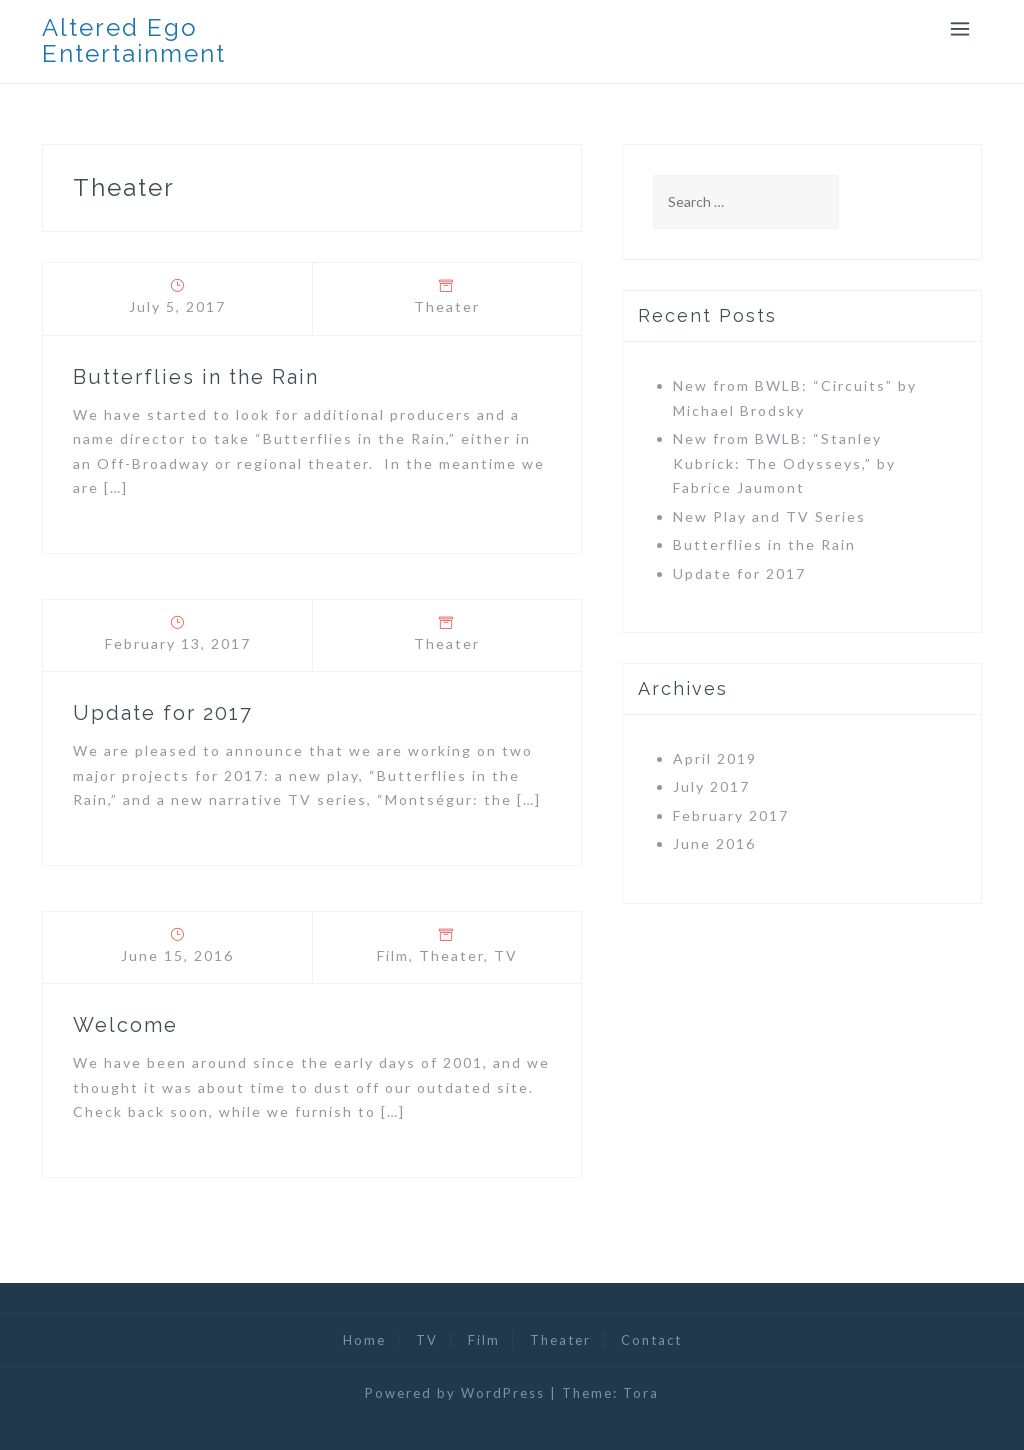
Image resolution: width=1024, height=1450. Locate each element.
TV (506, 955)
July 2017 (711, 786)
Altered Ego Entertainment (134, 40)
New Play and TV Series (769, 516)
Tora (641, 1393)
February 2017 (731, 815)
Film (393, 955)
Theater (447, 306)
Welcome (125, 1025)
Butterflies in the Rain (196, 377)
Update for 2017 (163, 713)
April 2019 (715, 758)
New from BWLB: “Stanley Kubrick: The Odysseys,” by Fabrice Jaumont (784, 463)
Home (364, 1340)
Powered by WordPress (455, 1393)
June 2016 (714, 843)
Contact (651, 1340)
